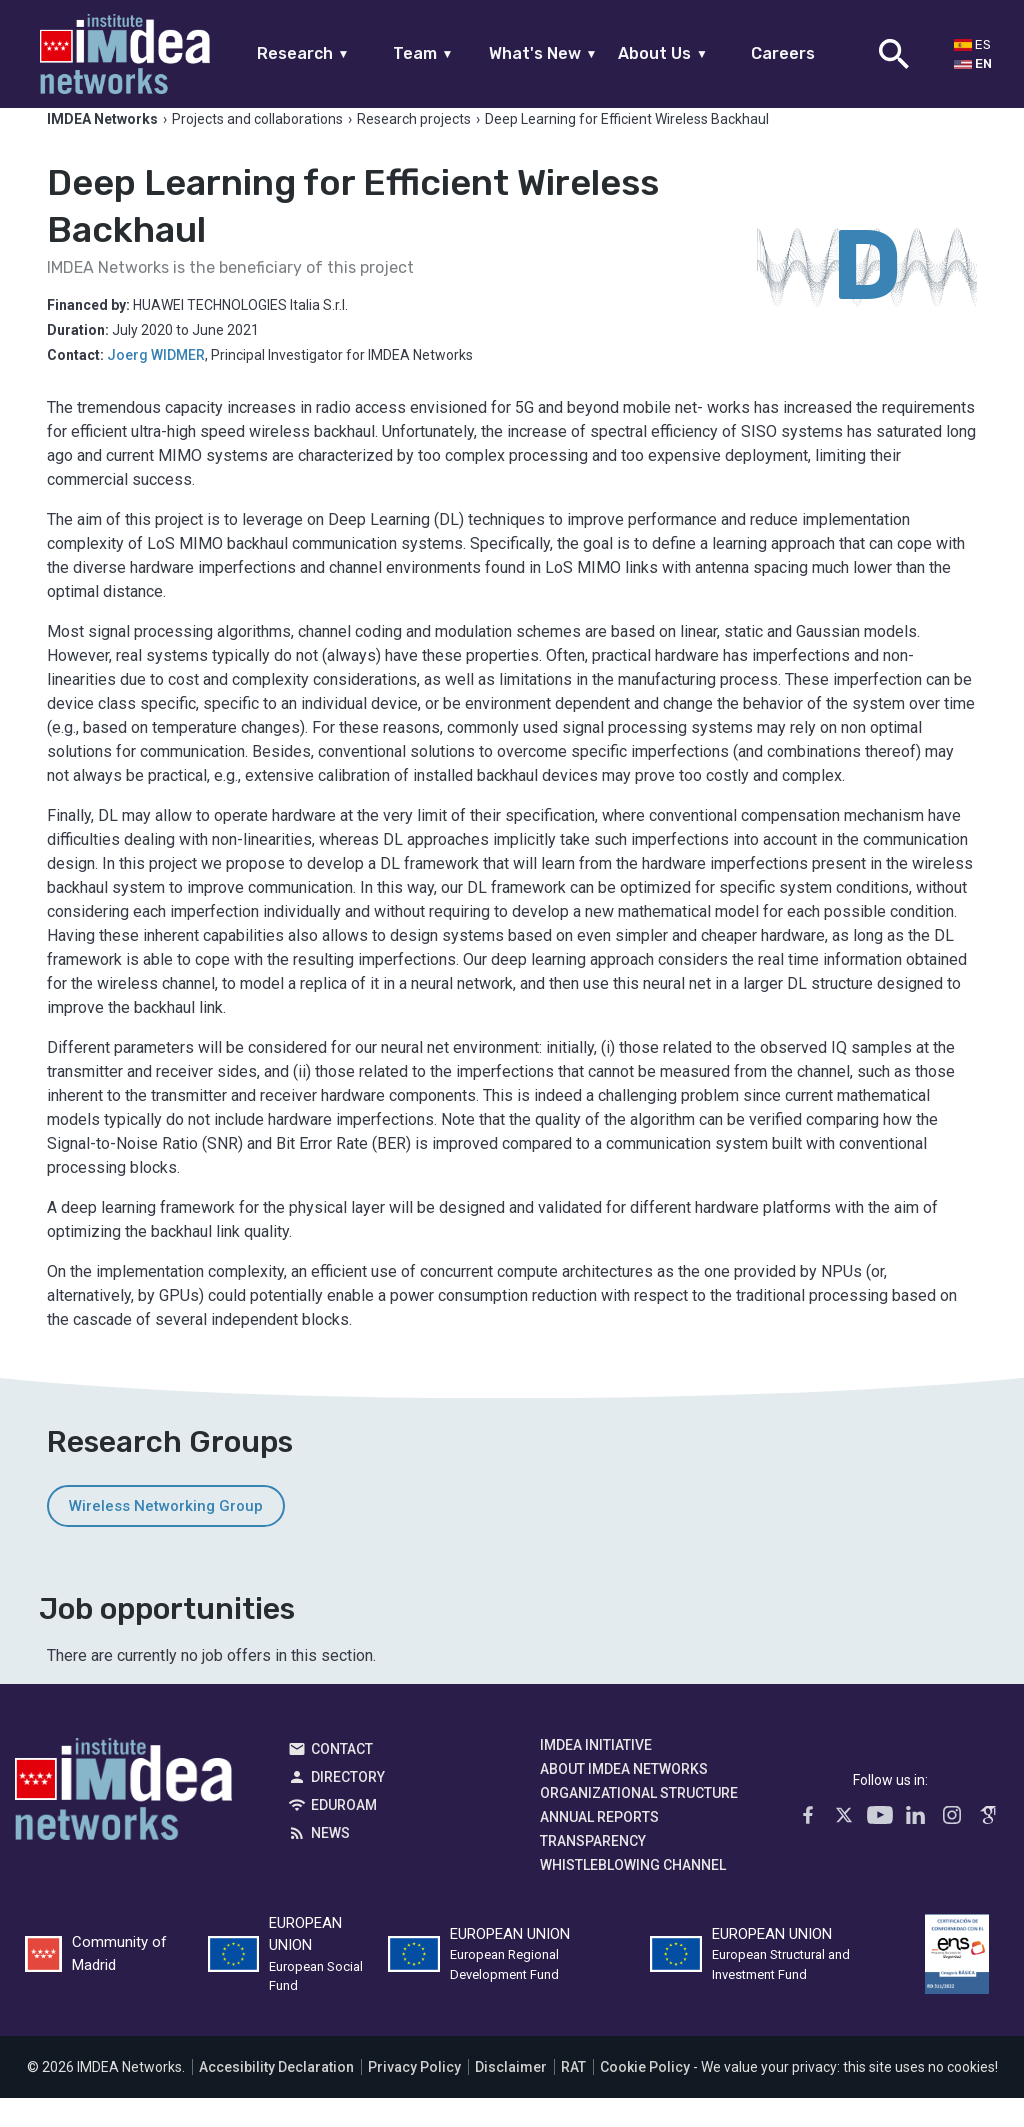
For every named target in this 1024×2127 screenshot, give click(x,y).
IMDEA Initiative (596, 1773)
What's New (543, 53)
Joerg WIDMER (156, 383)
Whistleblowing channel (633, 1893)
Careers (783, 53)
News (330, 1861)
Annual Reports (599, 1845)
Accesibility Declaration (276, 2096)
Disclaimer (511, 2096)
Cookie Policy (645, 2096)
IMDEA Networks (123, 1822)
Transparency (593, 1869)
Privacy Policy (414, 2096)
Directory (348, 1805)
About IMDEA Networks (624, 1797)
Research (303, 53)
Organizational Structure (639, 1821)
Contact (342, 1777)
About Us (663, 53)
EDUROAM (344, 1833)
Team (423, 53)
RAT (573, 2096)
